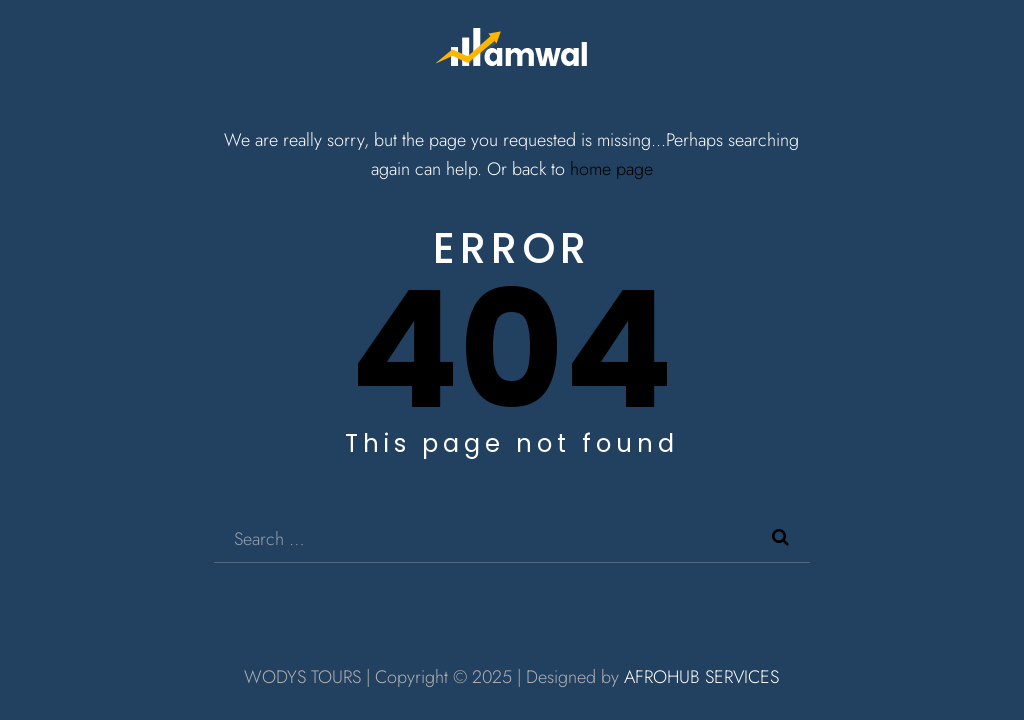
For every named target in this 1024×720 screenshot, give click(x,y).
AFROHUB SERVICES (701, 677)
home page (611, 169)
